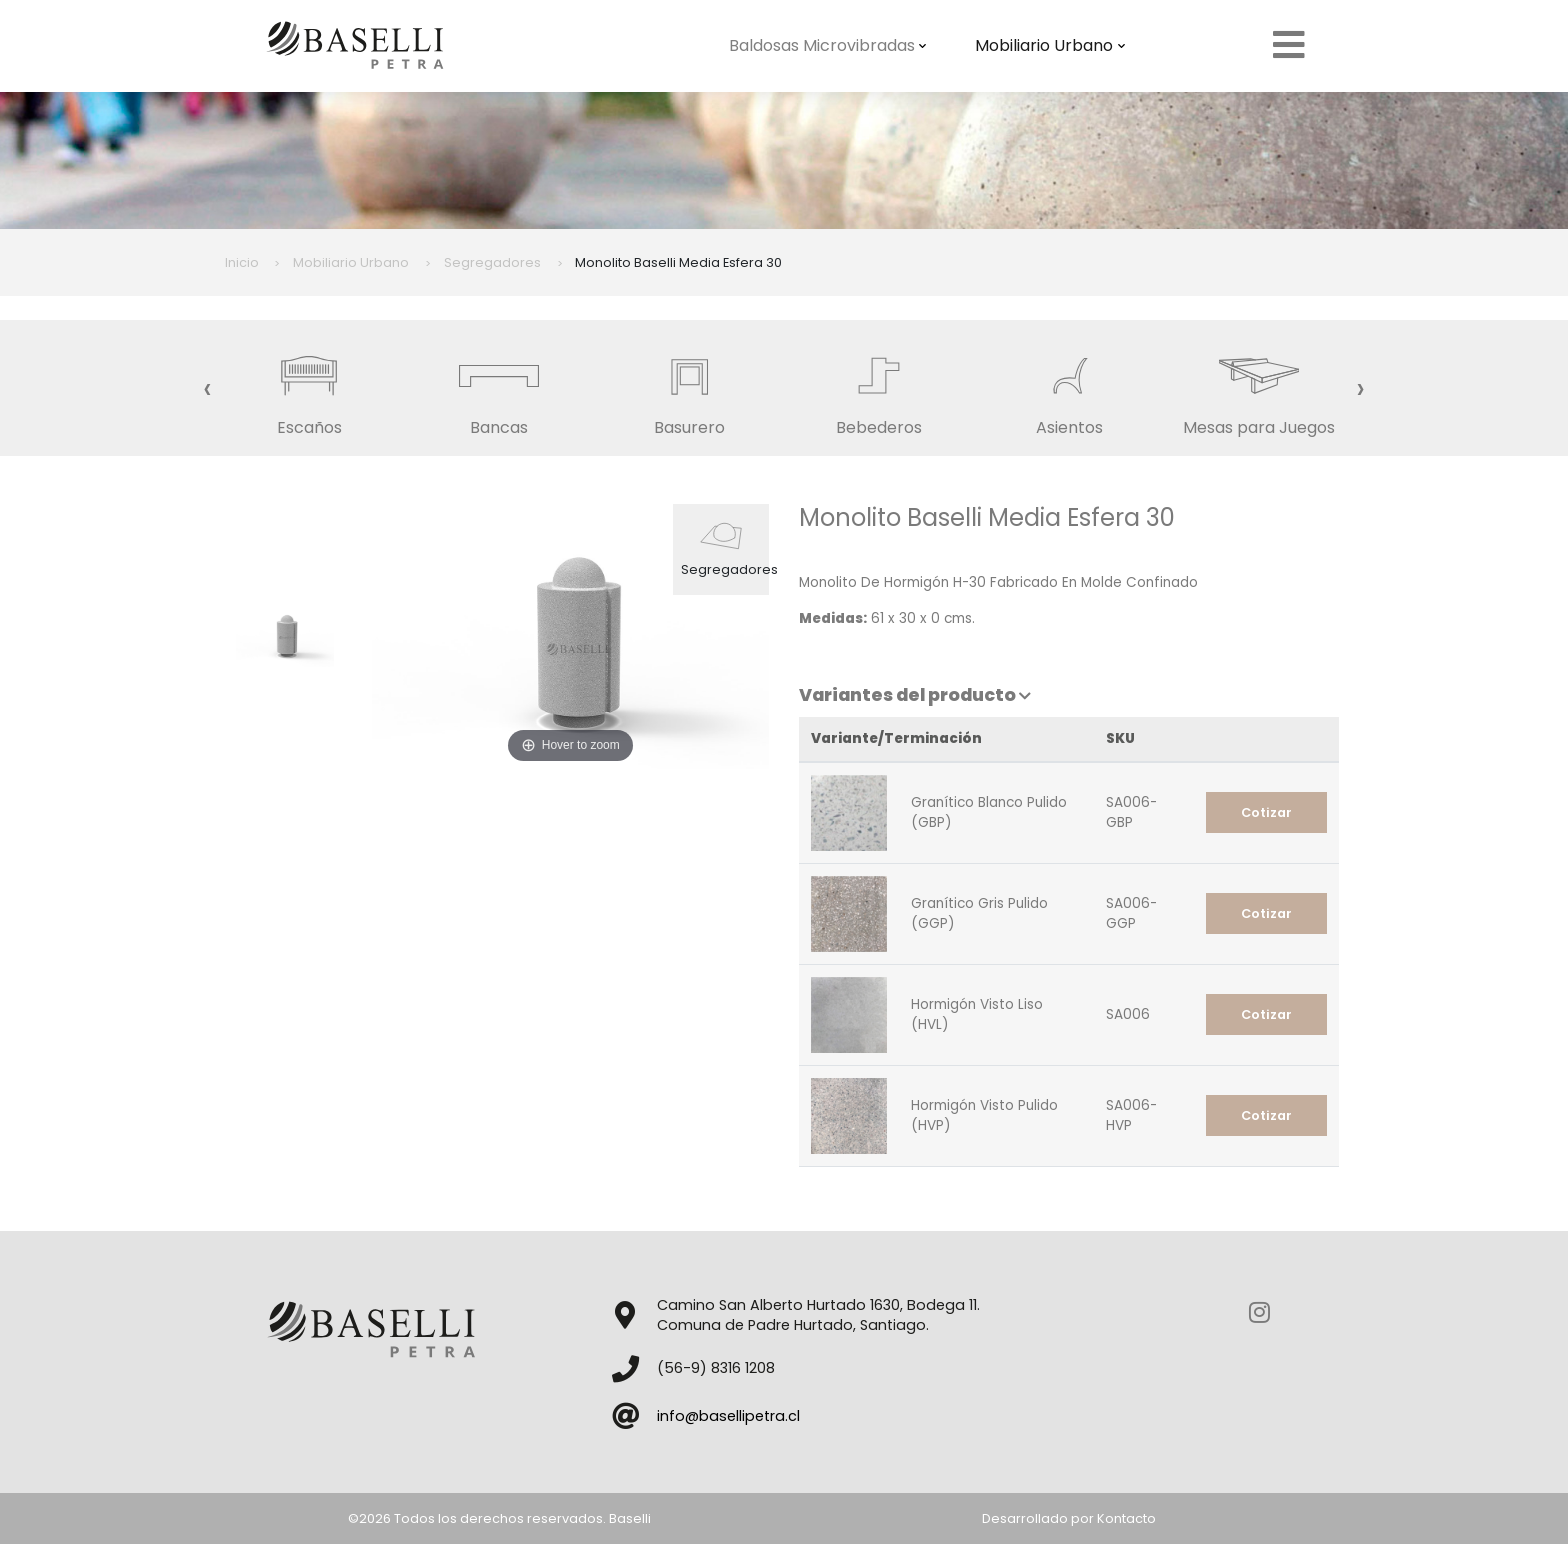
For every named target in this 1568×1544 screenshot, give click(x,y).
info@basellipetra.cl (728, 1416)
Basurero (689, 387)
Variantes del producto (915, 695)
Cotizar (1266, 812)
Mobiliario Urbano (1050, 45)
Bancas (499, 387)
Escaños (309, 387)
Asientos (1069, 387)
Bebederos (879, 387)
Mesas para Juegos (1259, 387)
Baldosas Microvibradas (828, 45)
